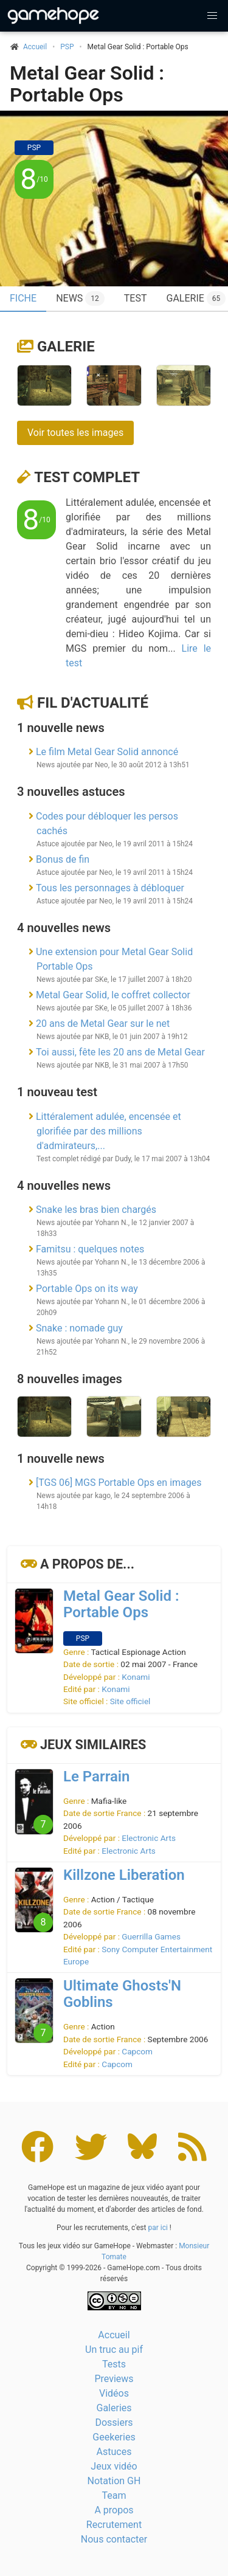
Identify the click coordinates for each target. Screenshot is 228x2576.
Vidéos (114, 2393)
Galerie (66, 346)
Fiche (23, 298)
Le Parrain (96, 1776)
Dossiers (114, 2422)
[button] (212, 16)
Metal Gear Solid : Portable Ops (87, 83)
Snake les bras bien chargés (96, 1209)
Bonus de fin (62, 859)
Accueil (114, 2335)
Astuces (114, 2451)
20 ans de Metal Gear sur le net (103, 1023)
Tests (114, 2364)
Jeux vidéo (114, 2466)
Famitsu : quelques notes (90, 1249)
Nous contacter (114, 2539)
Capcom (137, 2051)
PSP (67, 47)
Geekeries (113, 2437)
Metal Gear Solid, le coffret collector (113, 995)
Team (114, 2495)
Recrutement (114, 2524)
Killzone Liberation (124, 1875)
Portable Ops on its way (87, 1288)
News (80, 298)
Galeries (113, 2408)
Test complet (87, 477)
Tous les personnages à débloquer (110, 888)
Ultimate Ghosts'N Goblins (122, 1994)
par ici (157, 2227)
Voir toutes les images (75, 432)
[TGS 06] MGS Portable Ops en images (119, 1482)
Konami (136, 1677)
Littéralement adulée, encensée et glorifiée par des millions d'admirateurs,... (108, 1131)
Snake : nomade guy (79, 1328)
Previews (113, 2378)
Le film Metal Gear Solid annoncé (107, 752)
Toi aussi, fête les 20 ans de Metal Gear (120, 1052)
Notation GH (114, 2481)
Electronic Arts (149, 1838)
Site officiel (130, 1701)
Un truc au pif (114, 2349)
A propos (113, 2510)
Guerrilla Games (151, 1936)
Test (135, 298)
